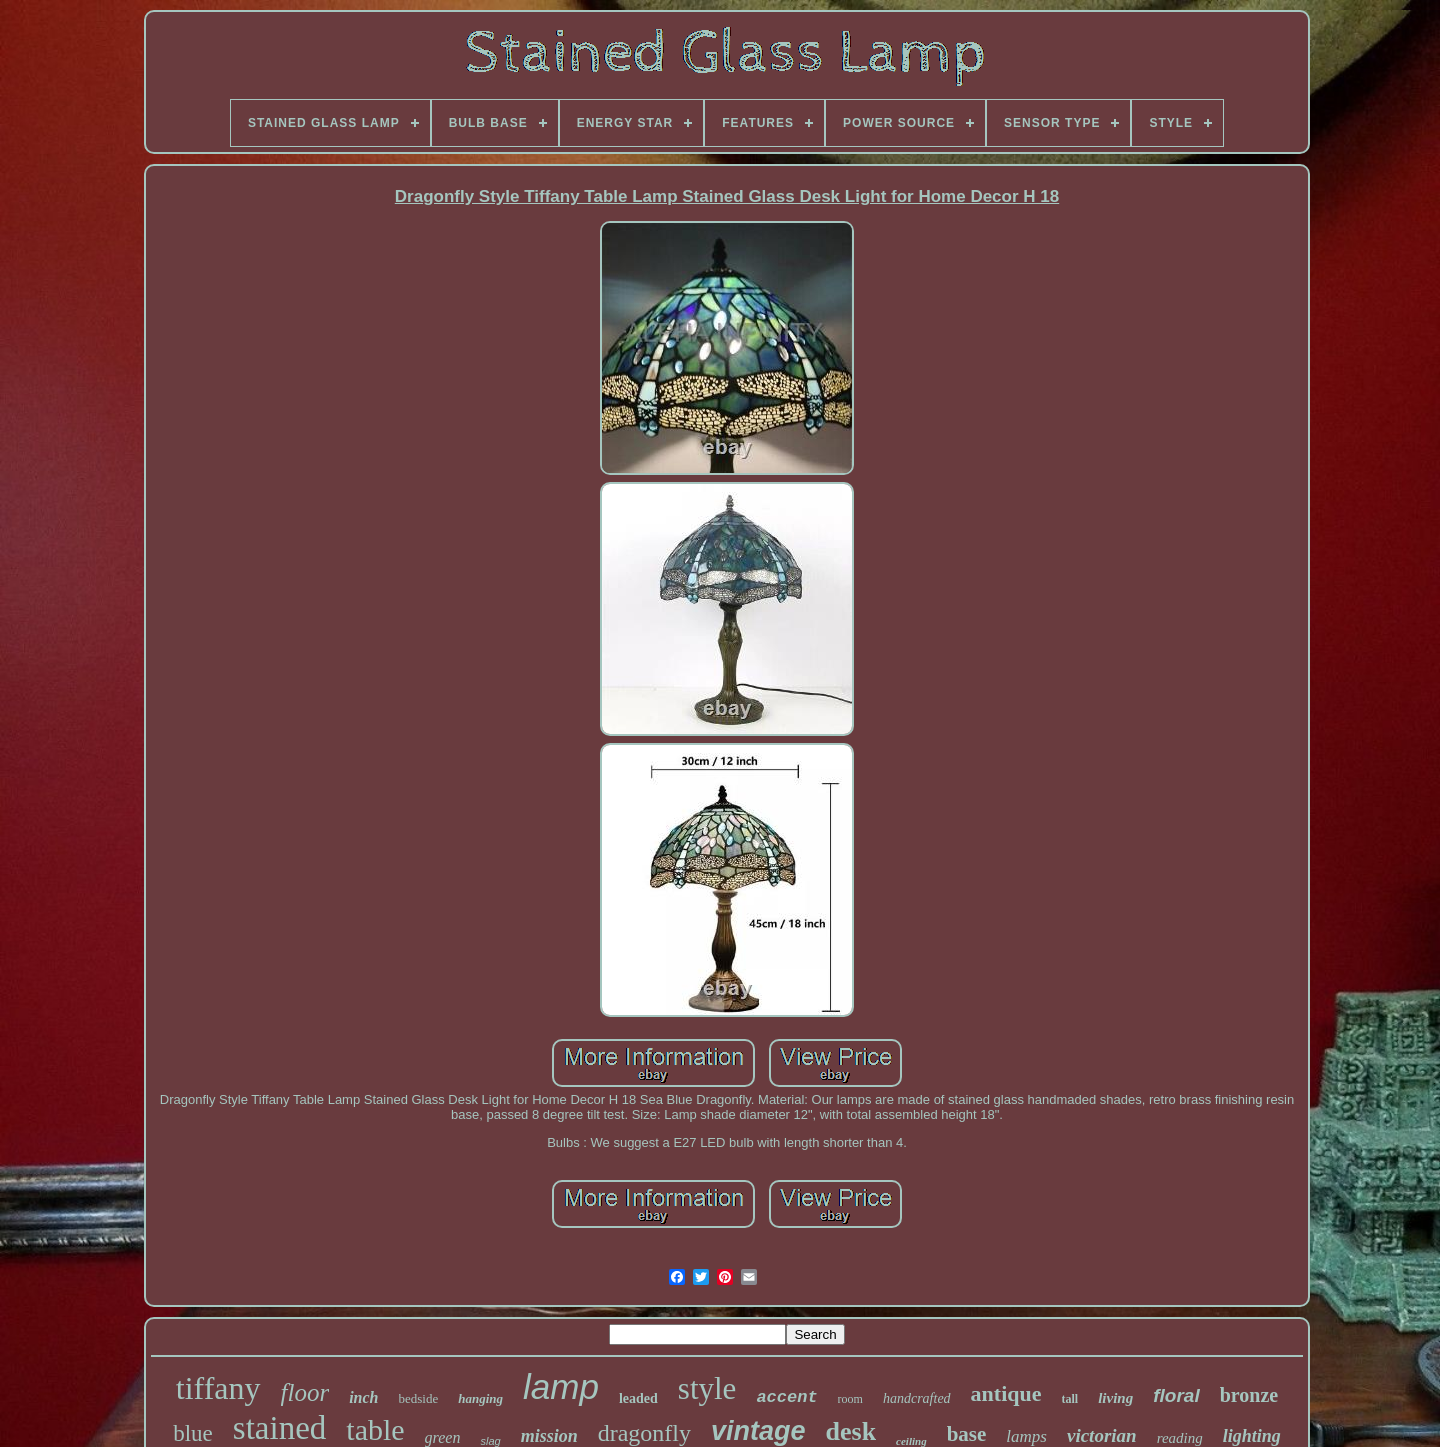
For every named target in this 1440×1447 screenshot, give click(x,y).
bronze (1249, 1395)
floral (1176, 1395)
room (850, 1399)
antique (1006, 1393)
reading (1180, 1438)
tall (1070, 1399)
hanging (480, 1398)
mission (549, 1436)
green (443, 1437)
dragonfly (644, 1433)
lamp (561, 1386)
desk (851, 1431)
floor (305, 1392)
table (375, 1429)
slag (490, 1441)
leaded (638, 1398)
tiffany (218, 1388)
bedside (419, 1398)
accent (786, 1397)
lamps (1026, 1436)
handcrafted (917, 1398)
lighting (1252, 1436)
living (1115, 1398)
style (707, 1388)
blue (193, 1433)
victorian (1102, 1435)
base (967, 1434)
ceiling (911, 1441)
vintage (758, 1431)
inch (363, 1397)
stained (279, 1428)
